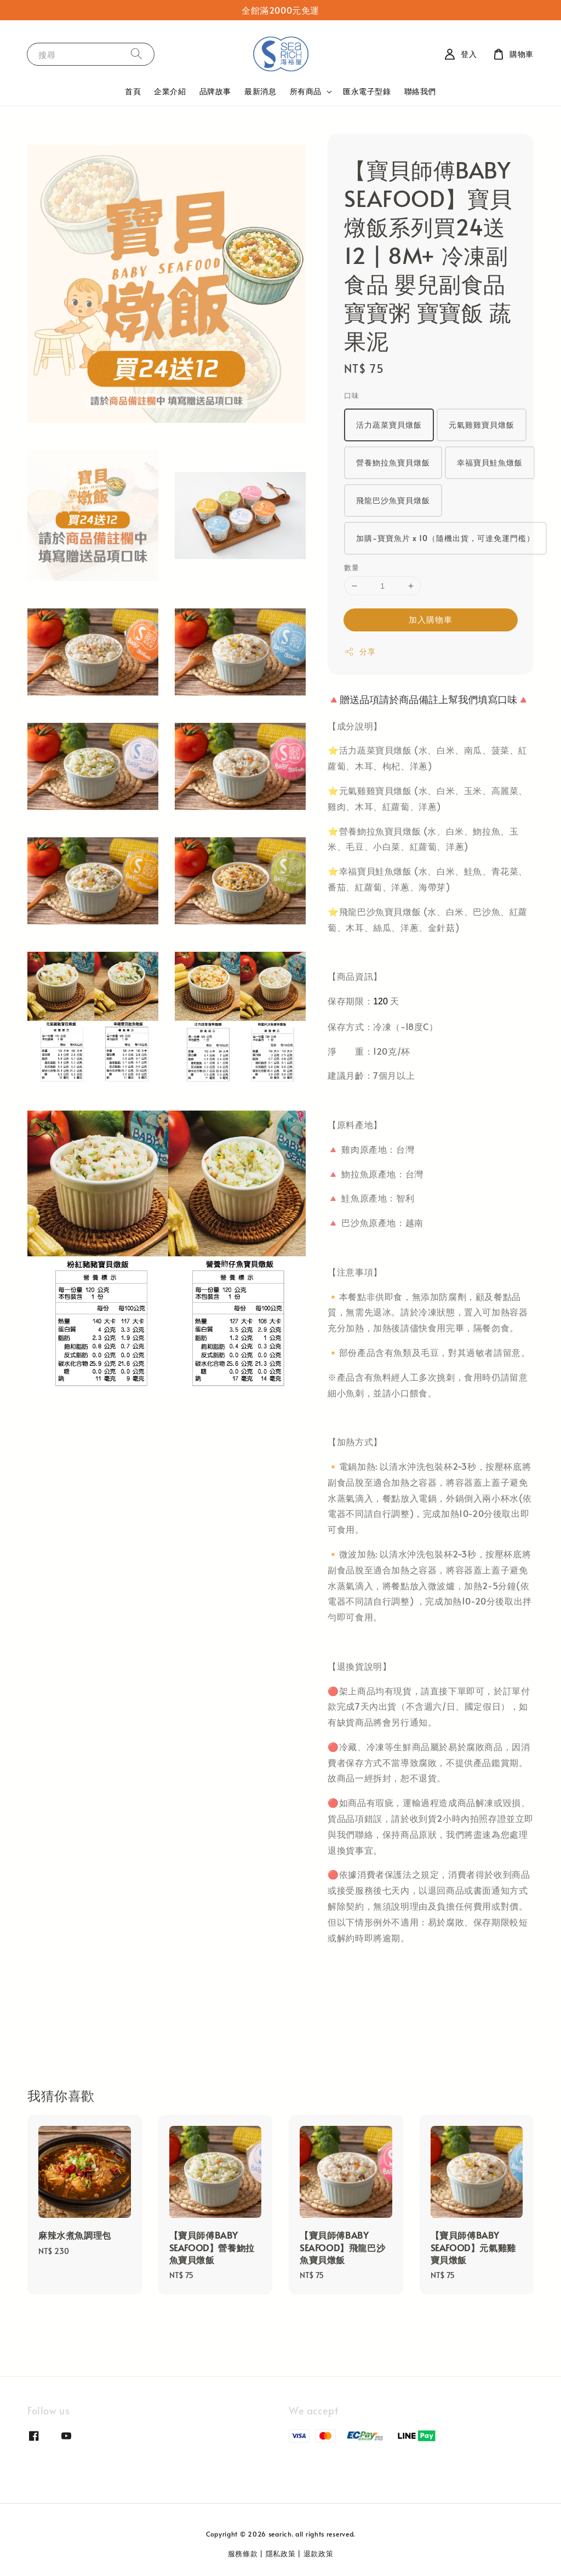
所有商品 (306, 91)
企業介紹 (170, 91)
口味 (351, 395)
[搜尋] (136, 54)
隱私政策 (281, 2553)
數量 (351, 567)
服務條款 (243, 2553)
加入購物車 (431, 619)
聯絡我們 (420, 91)
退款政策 (319, 2553)
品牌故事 (215, 91)
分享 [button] (359, 651)
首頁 (133, 91)
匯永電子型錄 (367, 91)
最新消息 (260, 91)
